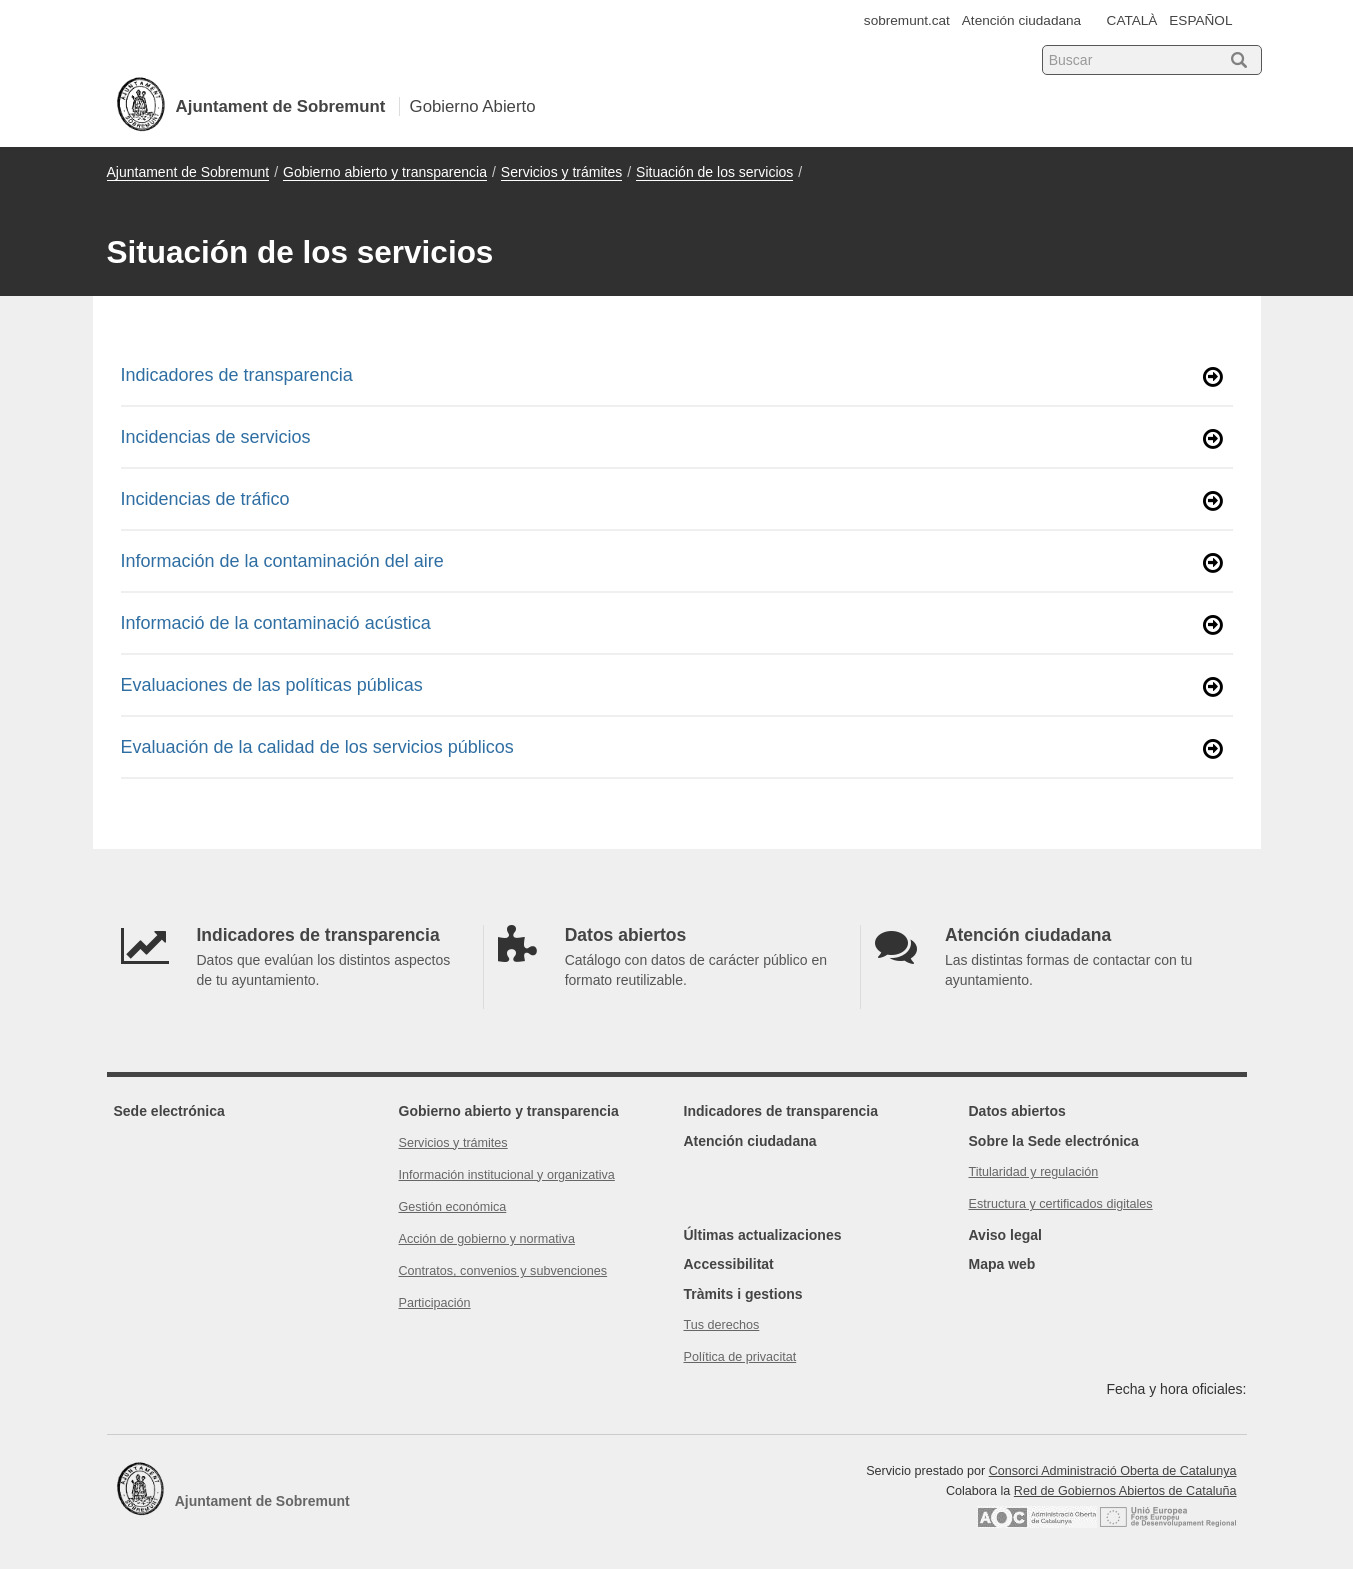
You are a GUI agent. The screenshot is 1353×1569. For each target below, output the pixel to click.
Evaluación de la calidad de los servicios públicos (672, 748)
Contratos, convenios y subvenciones (503, 1271)
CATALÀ (1132, 20)
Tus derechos (722, 1325)
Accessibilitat (729, 1264)
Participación (435, 1303)
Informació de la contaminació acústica (672, 624)
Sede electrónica (169, 1111)
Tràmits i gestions (743, 1294)
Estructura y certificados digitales (1061, 1204)
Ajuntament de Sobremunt (188, 172)
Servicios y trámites (561, 172)
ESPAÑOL (1200, 20)
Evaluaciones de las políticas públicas (672, 686)
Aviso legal (1005, 1235)
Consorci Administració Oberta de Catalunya (1113, 1471)
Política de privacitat (740, 1357)
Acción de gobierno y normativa (487, 1239)
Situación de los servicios (714, 172)
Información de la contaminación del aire (672, 562)
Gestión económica (453, 1207)
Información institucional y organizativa (507, 1175)
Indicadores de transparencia (672, 376)
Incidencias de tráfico (672, 500)
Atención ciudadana (1021, 20)
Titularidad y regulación (1034, 1172)
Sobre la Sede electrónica (1054, 1141)
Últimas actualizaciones (763, 1235)
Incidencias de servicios (672, 438)
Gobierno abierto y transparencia (385, 172)
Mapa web (1002, 1264)
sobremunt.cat (907, 20)
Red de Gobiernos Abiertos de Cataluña (1125, 1491)
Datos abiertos (1017, 1111)
